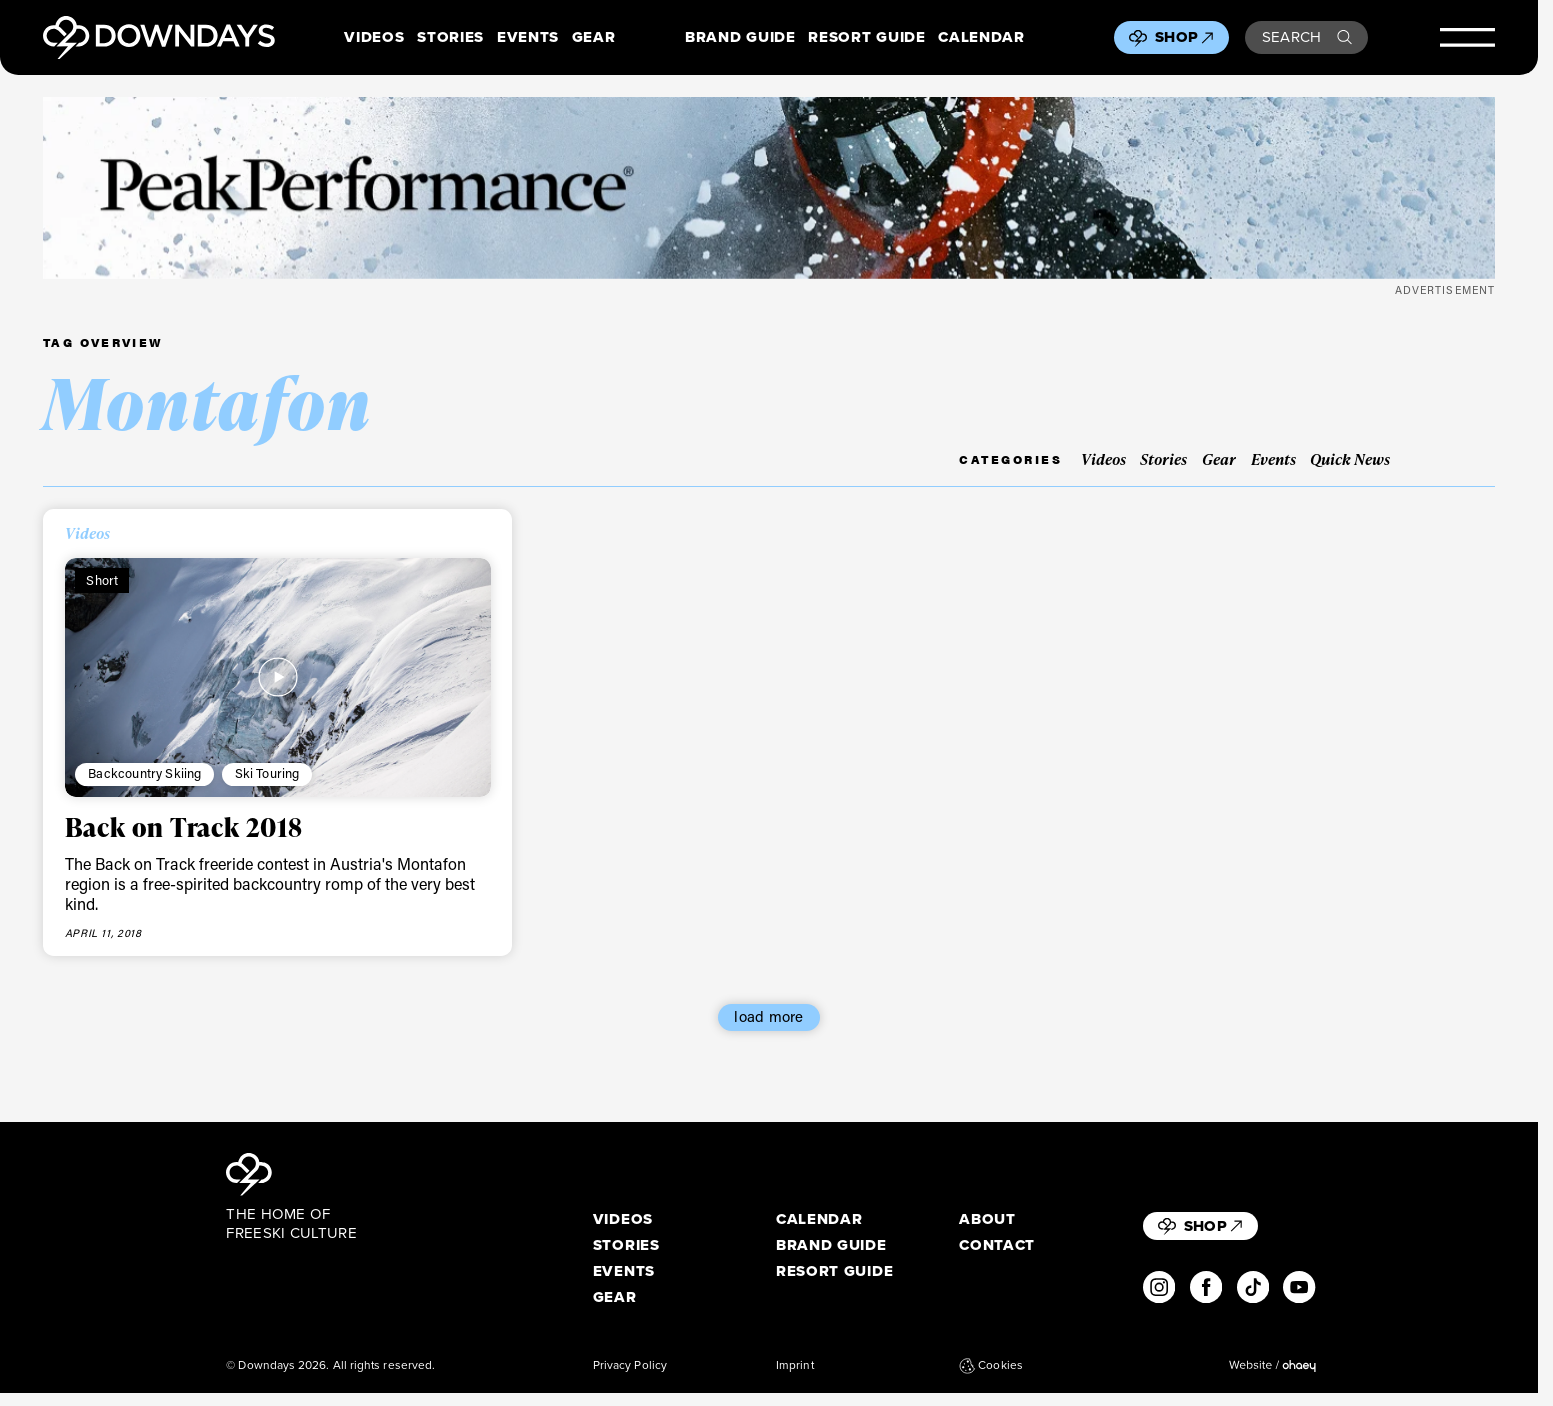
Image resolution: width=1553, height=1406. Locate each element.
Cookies (991, 1365)
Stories (450, 38)
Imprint (795, 1365)
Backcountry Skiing (144, 773)
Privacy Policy (630, 1365)
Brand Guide (740, 38)
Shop (1184, 37)
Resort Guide (866, 38)
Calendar (981, 38)
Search (1307, 37)
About (987, 1220)
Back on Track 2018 (184, 827)
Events (528, 38)
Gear (594, 38)
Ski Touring (267, 773)
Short (102, 580)
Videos (374, 38)
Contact (997, 1246)
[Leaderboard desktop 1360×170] (769, 187)
